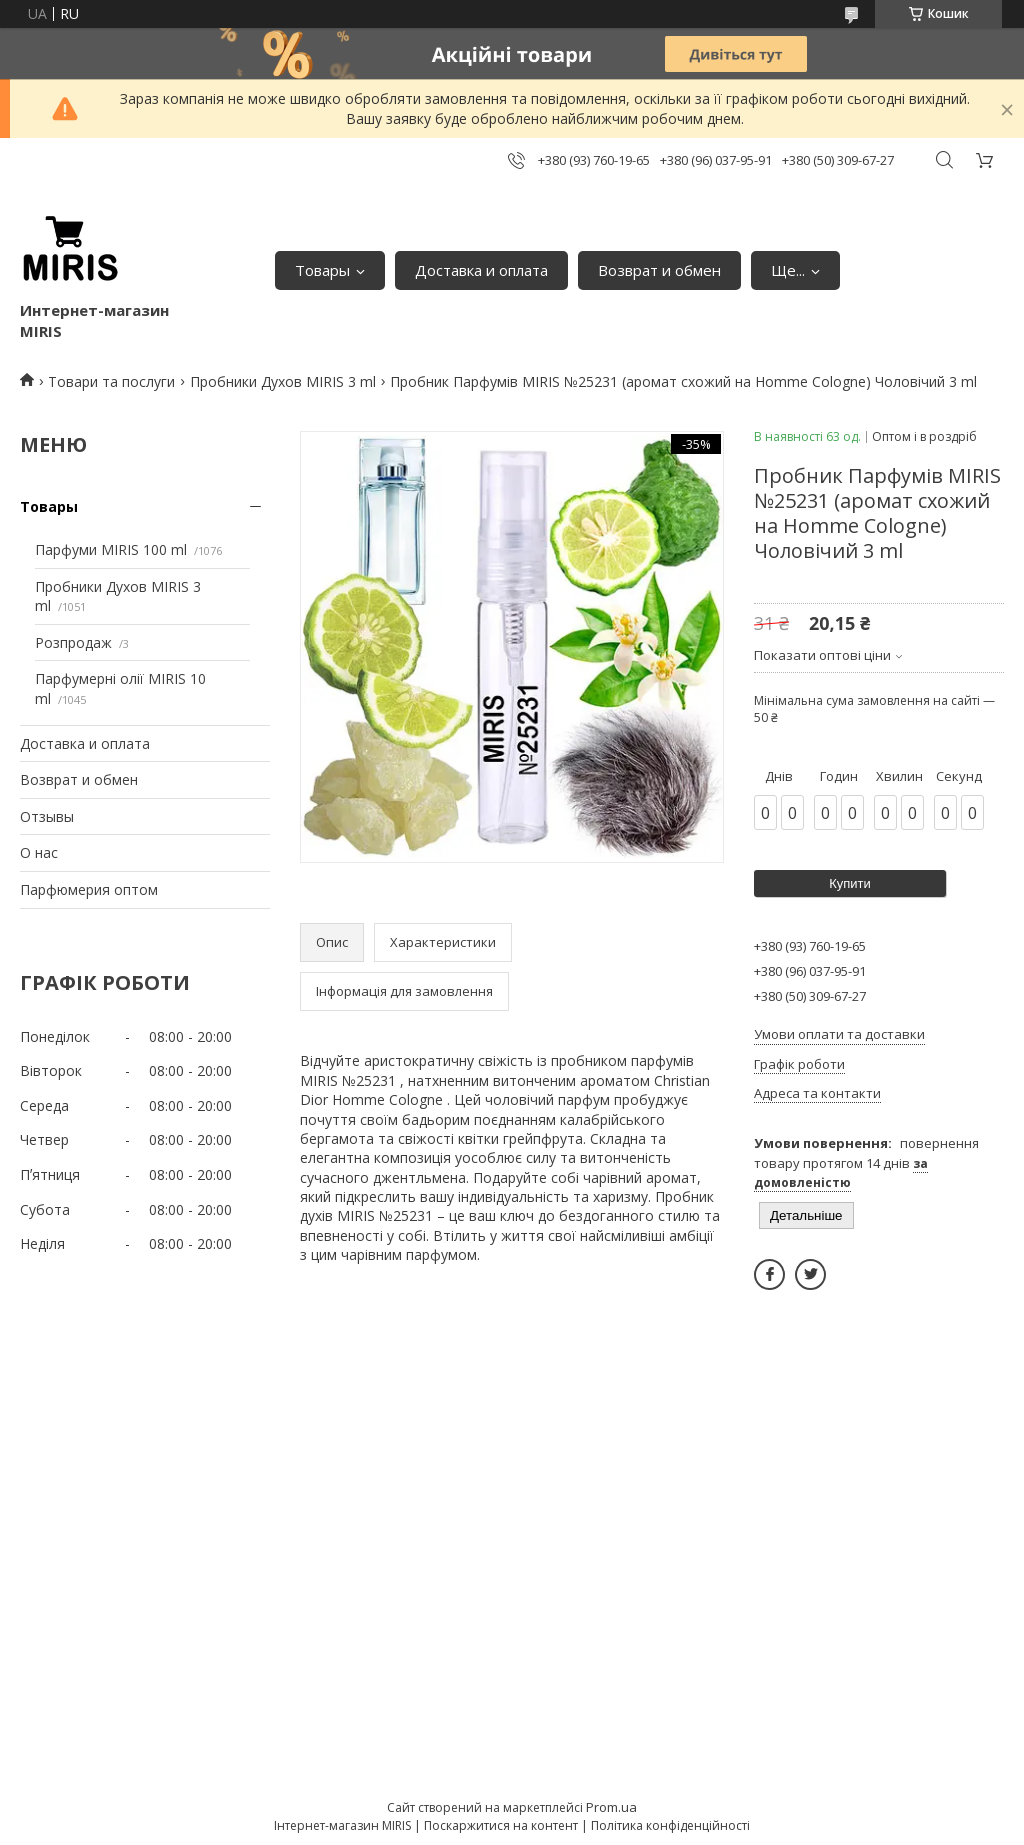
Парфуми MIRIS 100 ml (111, 549)
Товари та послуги (111, 381)
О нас (39, 852)
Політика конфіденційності (670, 1825)
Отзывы (47, 816)
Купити (850, 883)
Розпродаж (73, 642)
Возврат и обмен (659, 270)
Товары (322, 270)
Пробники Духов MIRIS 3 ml (283, 381)
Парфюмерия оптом (89, 889)
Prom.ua (611, 1807)
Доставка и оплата (481, 270)
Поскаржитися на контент (501, 1825)
